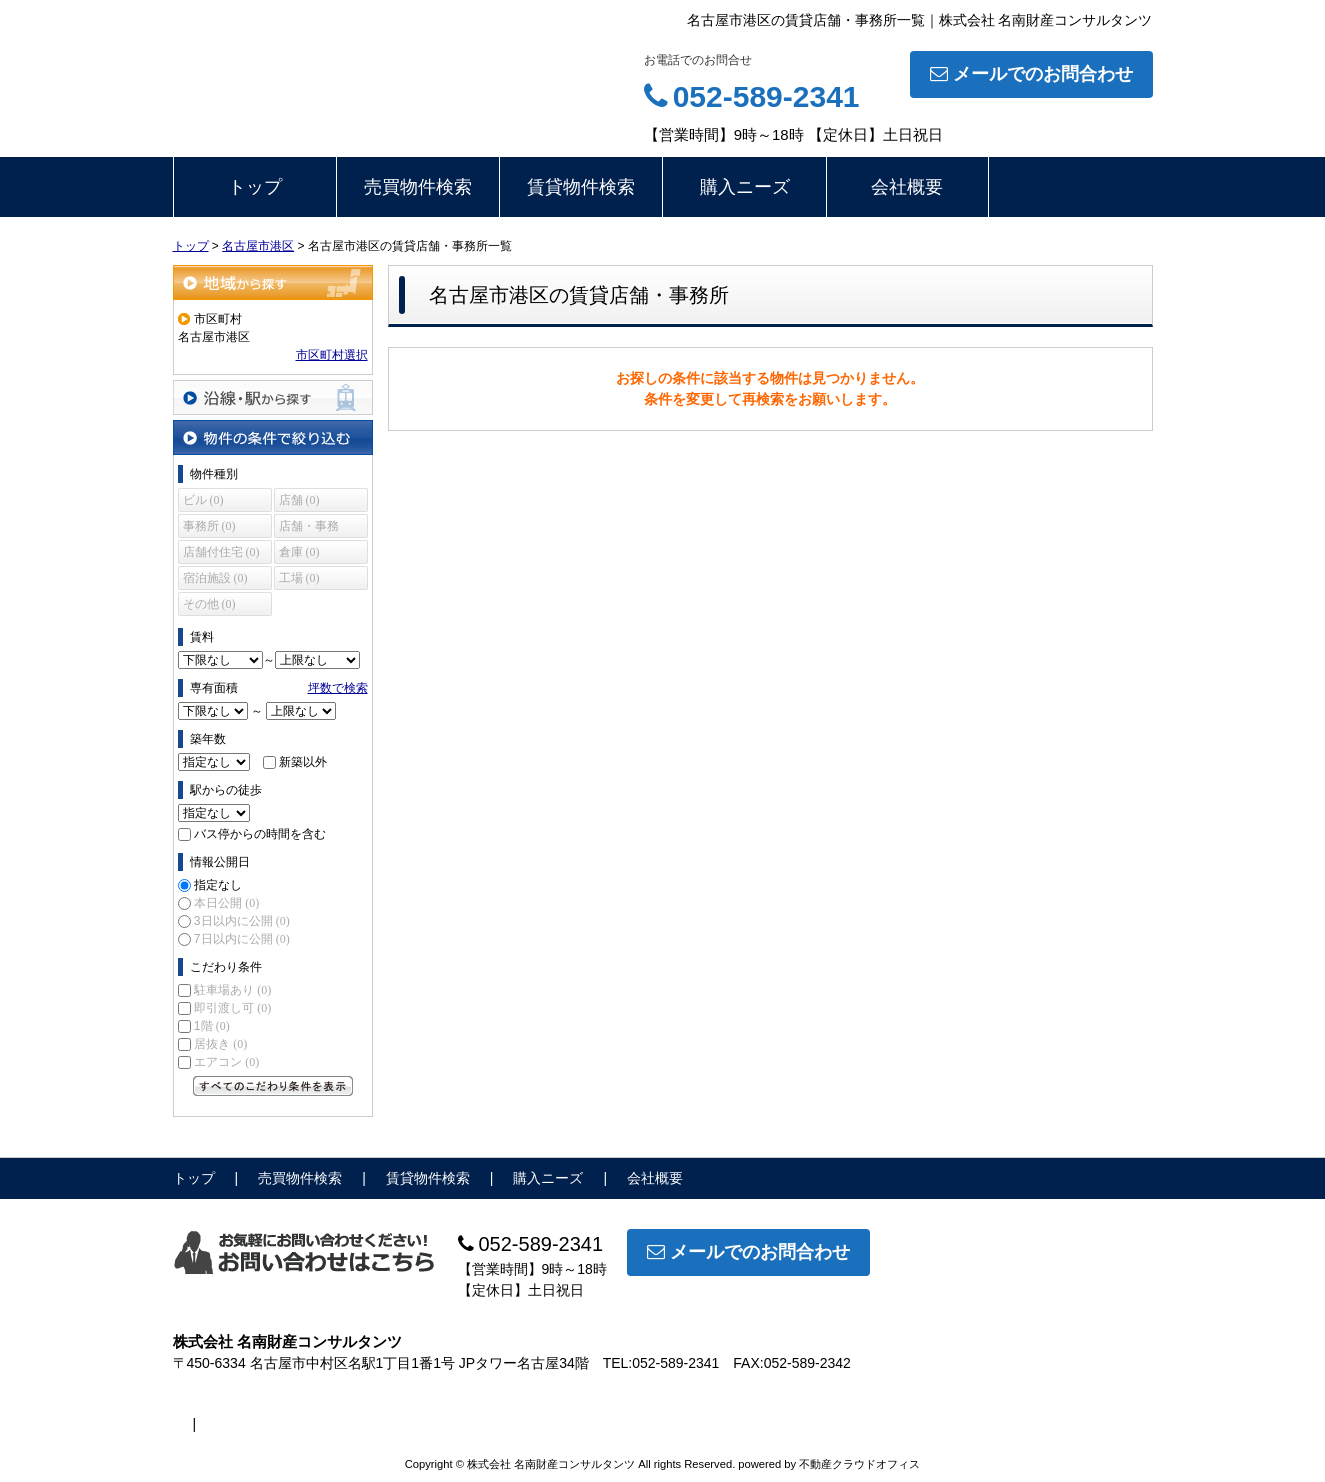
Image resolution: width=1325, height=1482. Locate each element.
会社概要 (907, 187)
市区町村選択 (332, 355)
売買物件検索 (418, 187)
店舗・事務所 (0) (309, 528)
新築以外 (303, 762)
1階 (212, 1026)
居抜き (220, 1044)
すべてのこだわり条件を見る (273, 1086)
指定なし (218, 885)
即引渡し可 (232, 1008)
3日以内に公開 (242, 921)
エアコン (226, 1062)
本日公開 (226, 903)
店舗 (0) (299, 500)
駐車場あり (232, 990)
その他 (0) (209, 604)
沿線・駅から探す (273, 397)
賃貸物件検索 (581, 187)
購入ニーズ (745, 187)
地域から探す (273, 282)
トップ (255, 187)
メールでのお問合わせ (1031, 74)
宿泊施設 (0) (215, 578)
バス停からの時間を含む (260, 834)
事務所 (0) (209, 526)
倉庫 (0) (299, 552)
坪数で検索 (338, 688)
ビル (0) (203, 500)
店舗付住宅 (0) (221, 552)
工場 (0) (299, 578)
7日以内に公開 (242, 939)
